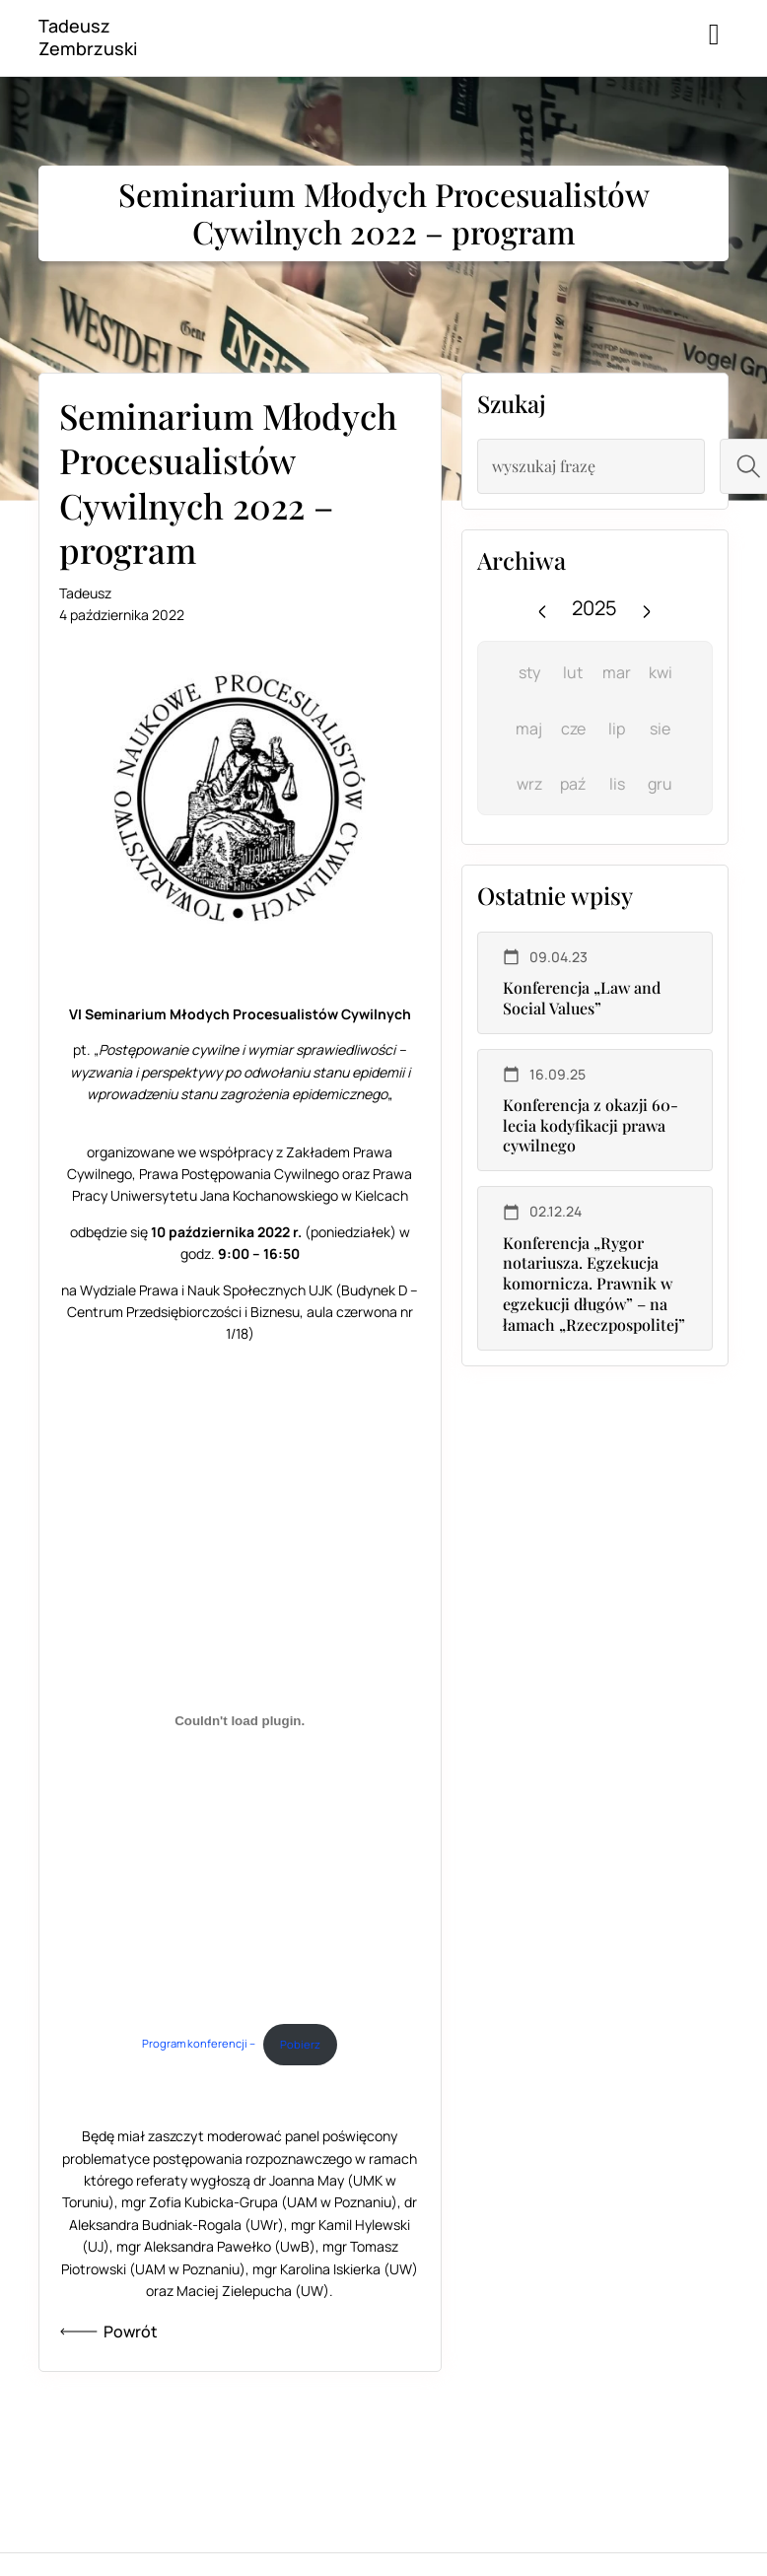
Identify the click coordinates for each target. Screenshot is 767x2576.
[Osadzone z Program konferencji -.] (240, 1721)
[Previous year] (542, 608)
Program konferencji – (198, 2044)
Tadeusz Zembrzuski (87, 37)
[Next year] (647, 608)
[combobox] (591, 466)
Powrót (108, 2331)
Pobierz (300, 2044)
